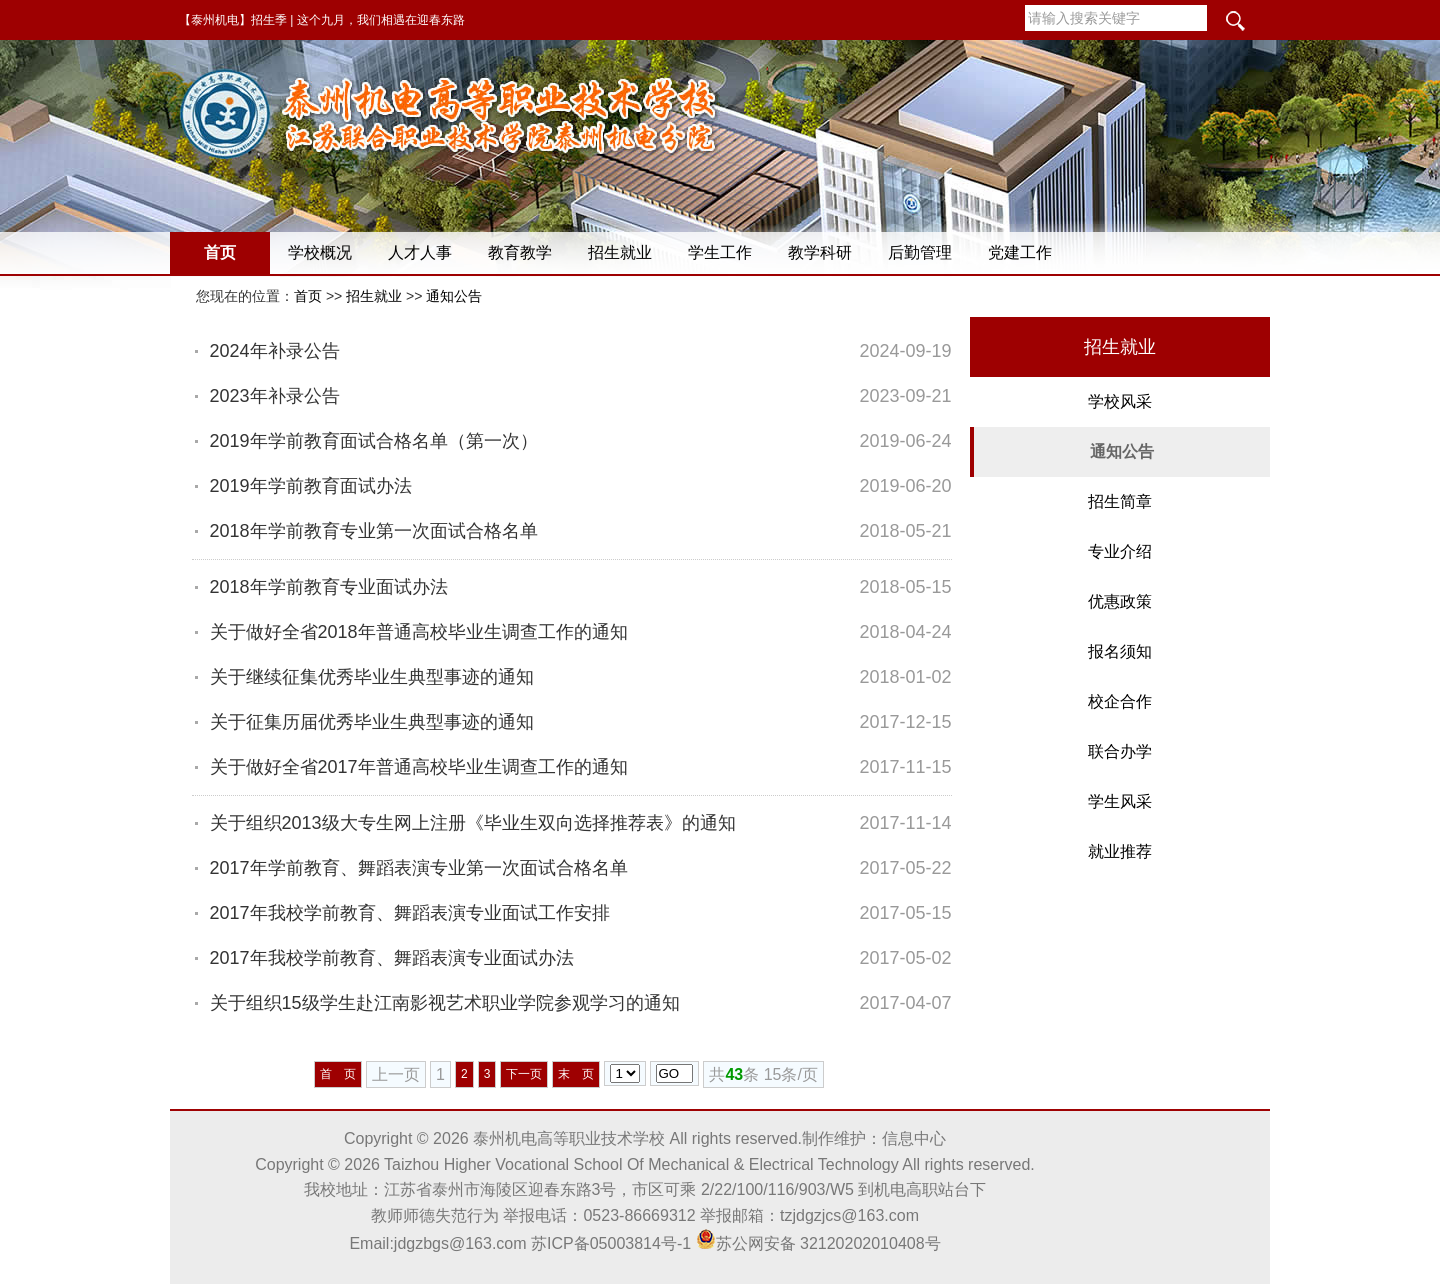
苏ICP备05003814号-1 (611, 1243)
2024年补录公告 (275, 351)
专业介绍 (1120, 551)
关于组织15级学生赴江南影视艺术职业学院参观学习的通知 (445, 1003)
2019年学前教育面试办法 (311, 486)
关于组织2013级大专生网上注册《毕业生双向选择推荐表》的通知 (473, 823)
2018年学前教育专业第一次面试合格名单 (374, 531)
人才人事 (420, 252)
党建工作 (1020, 252)
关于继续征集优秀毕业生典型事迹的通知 (372, 677)
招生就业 (620, 252)
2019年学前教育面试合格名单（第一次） (374, 441)
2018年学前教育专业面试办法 (329, 587)
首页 (220, 252)
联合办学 (1120, 751)
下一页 (524, 1074)
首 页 (338, 1074)
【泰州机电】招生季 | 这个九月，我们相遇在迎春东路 (322, 20)
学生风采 (1120, 801)
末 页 (576, 1074)
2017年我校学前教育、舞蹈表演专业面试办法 (392, 958)
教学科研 (820, 252)
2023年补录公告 (275, 396)
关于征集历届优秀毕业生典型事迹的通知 (372, 722)
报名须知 (1120, 651)
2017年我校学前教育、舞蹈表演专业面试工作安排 (410, 913)
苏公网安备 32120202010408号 (818, 1243)
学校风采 (1120, 401)
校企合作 (1120, 701)
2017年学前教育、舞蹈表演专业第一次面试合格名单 (419, 868)
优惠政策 (1120, 601)
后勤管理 (920, 252)
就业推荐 (1120, 851)
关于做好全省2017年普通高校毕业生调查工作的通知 (419, 767)
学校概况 (320, 252)
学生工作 (720, 252)
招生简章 (1120, 501)
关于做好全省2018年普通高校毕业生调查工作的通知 (419, 632)
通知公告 (454, 296)
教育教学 (520, 252)
